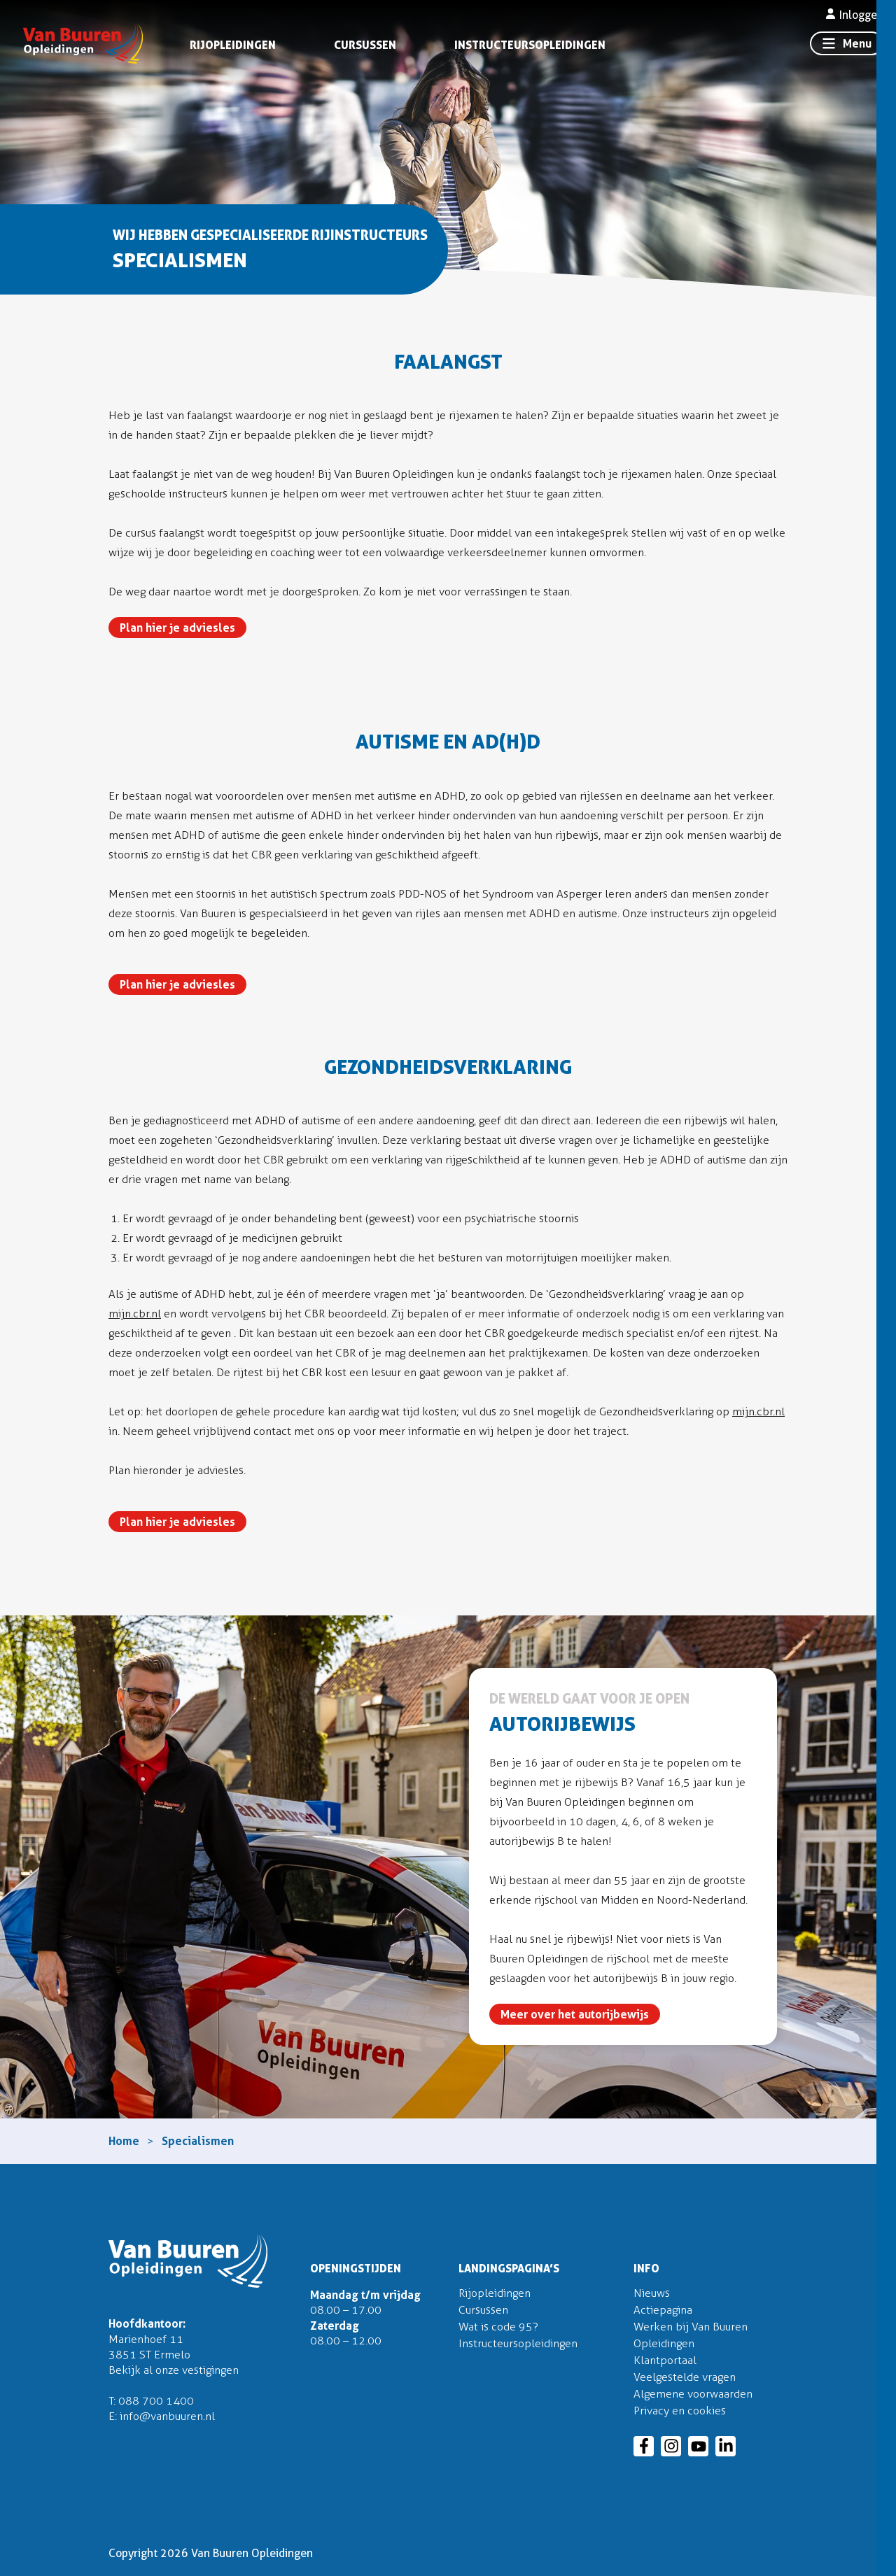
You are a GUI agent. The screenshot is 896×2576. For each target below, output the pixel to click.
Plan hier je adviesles (177, 628)
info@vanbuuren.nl (167, 2416)
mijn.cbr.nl (134, 1313)
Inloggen (854, 15)
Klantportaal (665, 2360)
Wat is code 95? (498, 2326)
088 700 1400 (156, 2400)
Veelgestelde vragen (685, 2377)
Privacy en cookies (680, 2410)
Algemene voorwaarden (693, 2393)
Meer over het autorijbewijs (574, 2014)
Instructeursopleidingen (530, 45)
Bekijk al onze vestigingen (173, 2370)
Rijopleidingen (233, 45)
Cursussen (365, 45)
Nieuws (652, 2293)
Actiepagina (663, 2309)
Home (123, 2141)
